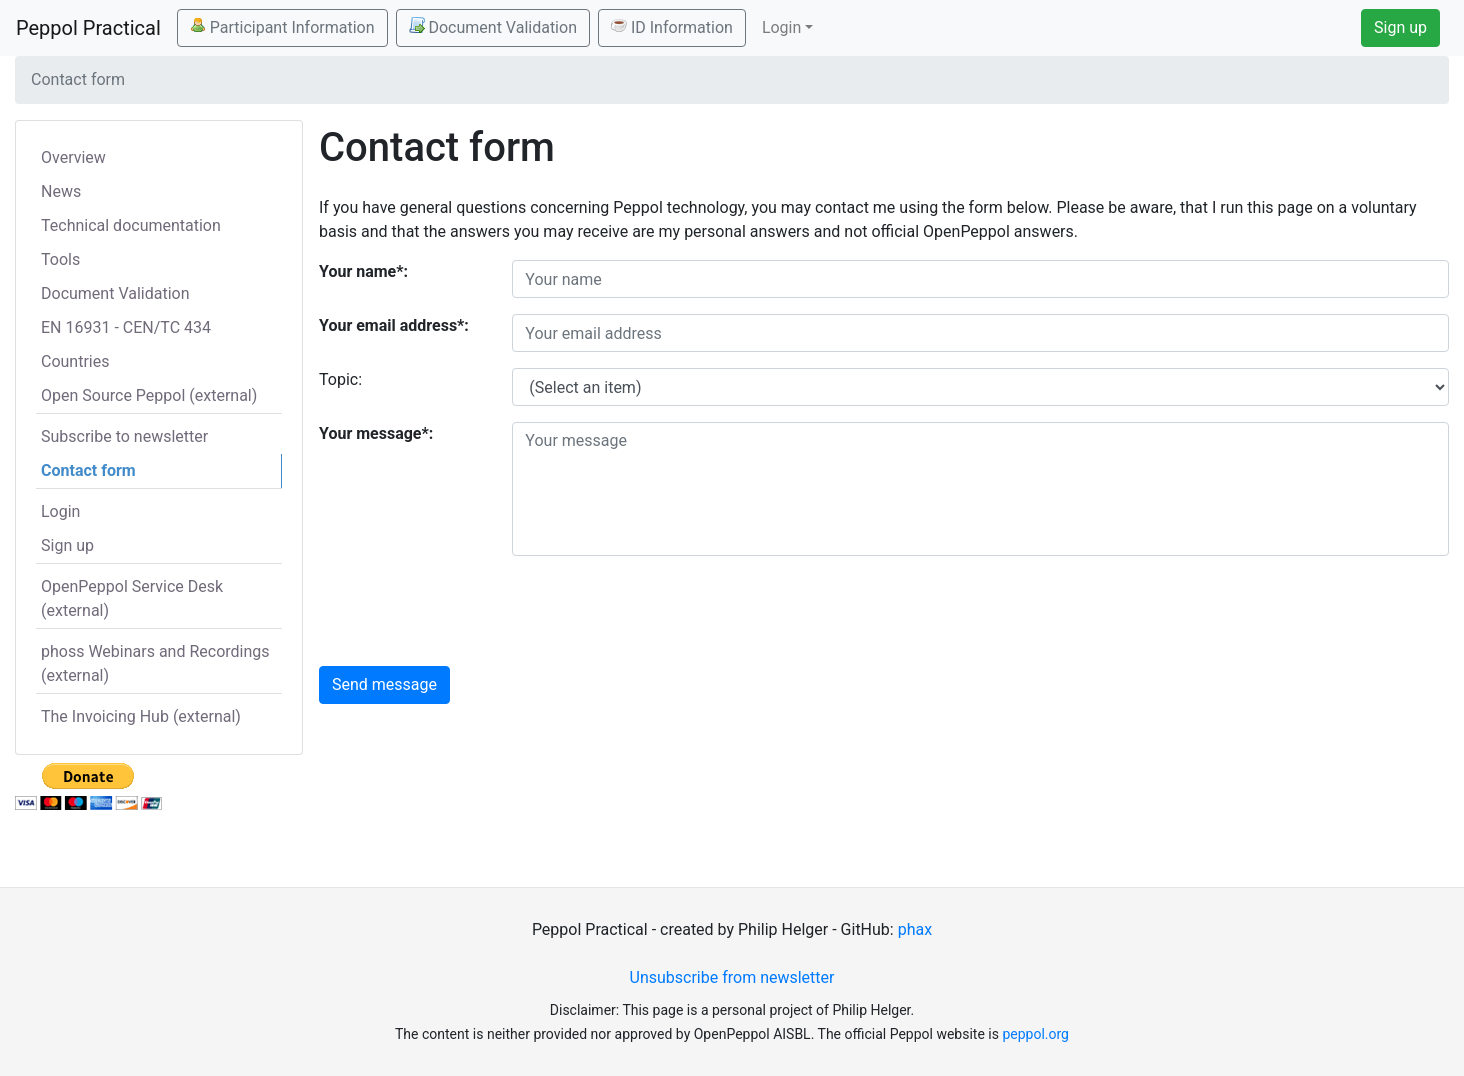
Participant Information (282, 27)
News (61, 191)
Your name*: (363, 271)
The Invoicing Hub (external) (141, 716)
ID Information (672, 27)
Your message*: (376, 433)
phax (915, 929)
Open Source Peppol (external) (149, 395)
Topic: (340, 379)
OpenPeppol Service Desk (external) (132, 598)
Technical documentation (131, 225)
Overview (73, 157)
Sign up (1400, 27)
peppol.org (1035, 1034)
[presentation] (664, 611)
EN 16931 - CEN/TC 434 (126, 327)
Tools (60, 259)
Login (60, 511)
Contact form (88, 470)
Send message (384, 684)
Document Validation (493, 27)
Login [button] (781, 27)
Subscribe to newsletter (124, 436)
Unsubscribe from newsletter (732, 977)
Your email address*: (394, 325)
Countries (75, 361)
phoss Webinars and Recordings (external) (155, 663)
